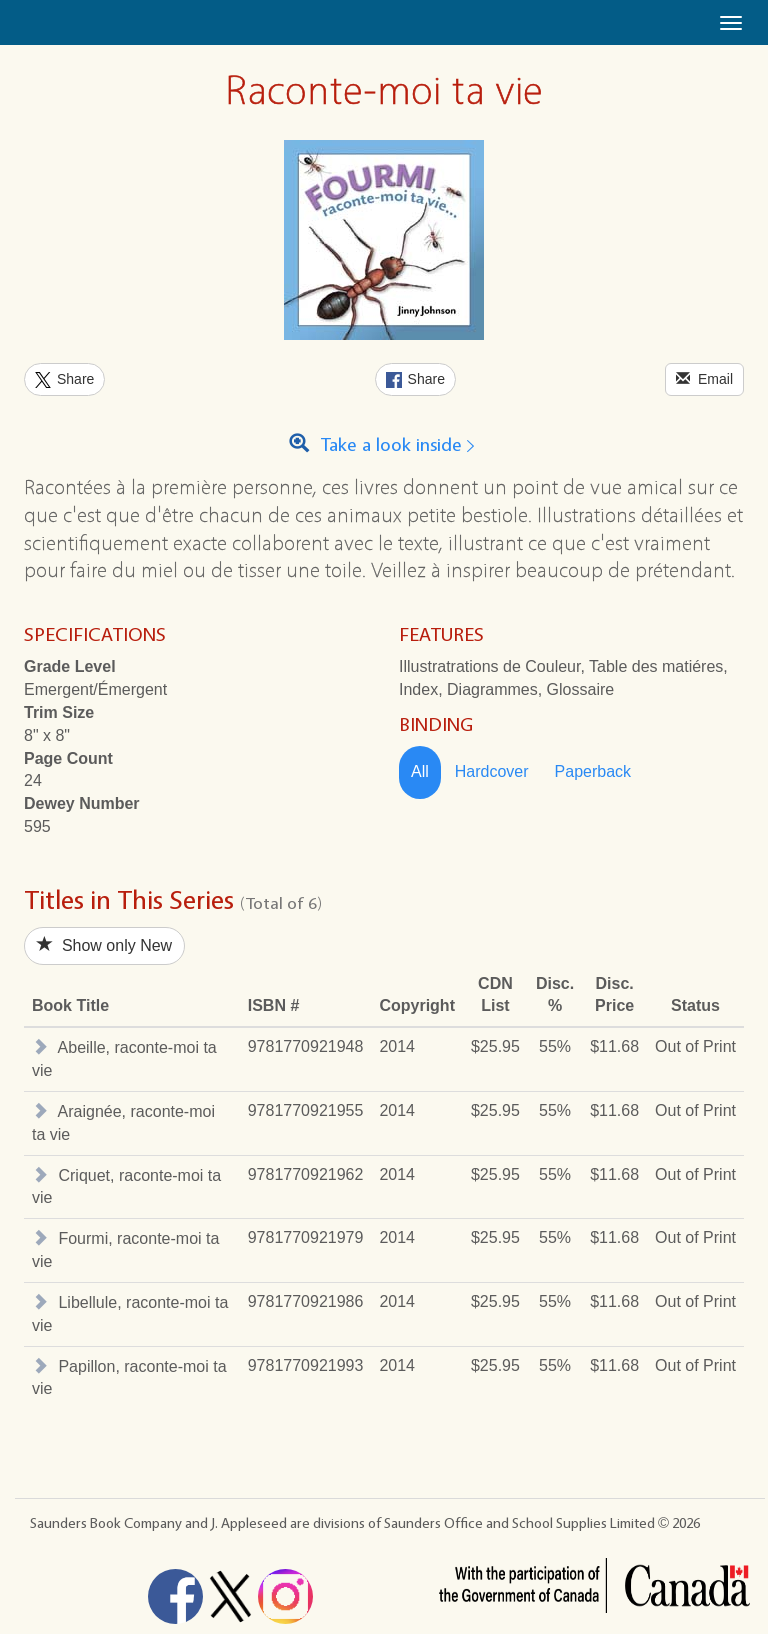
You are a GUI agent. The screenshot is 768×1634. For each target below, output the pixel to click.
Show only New (104, 944)
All (420, 771)
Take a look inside (384, 445)
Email (704, 378)
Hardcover (492, 771)
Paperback (593, 771)
